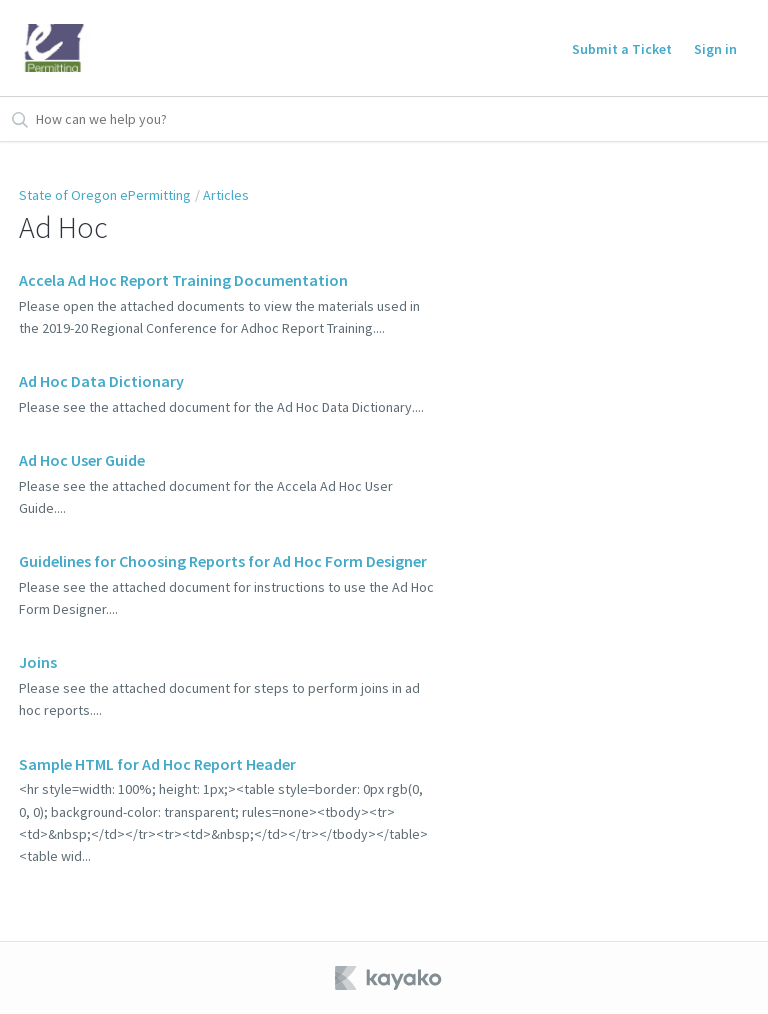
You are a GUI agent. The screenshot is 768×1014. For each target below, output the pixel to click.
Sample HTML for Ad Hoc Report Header (157, 764)
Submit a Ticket (622, 49)
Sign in (715, 49)
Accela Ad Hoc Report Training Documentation (183, 280)
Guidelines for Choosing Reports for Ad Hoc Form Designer (223, 561)
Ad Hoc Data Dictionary (101, 381)
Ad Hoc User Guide (82, 460)
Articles (226, 195)
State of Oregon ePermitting (105, 195)
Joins (38, 662)
